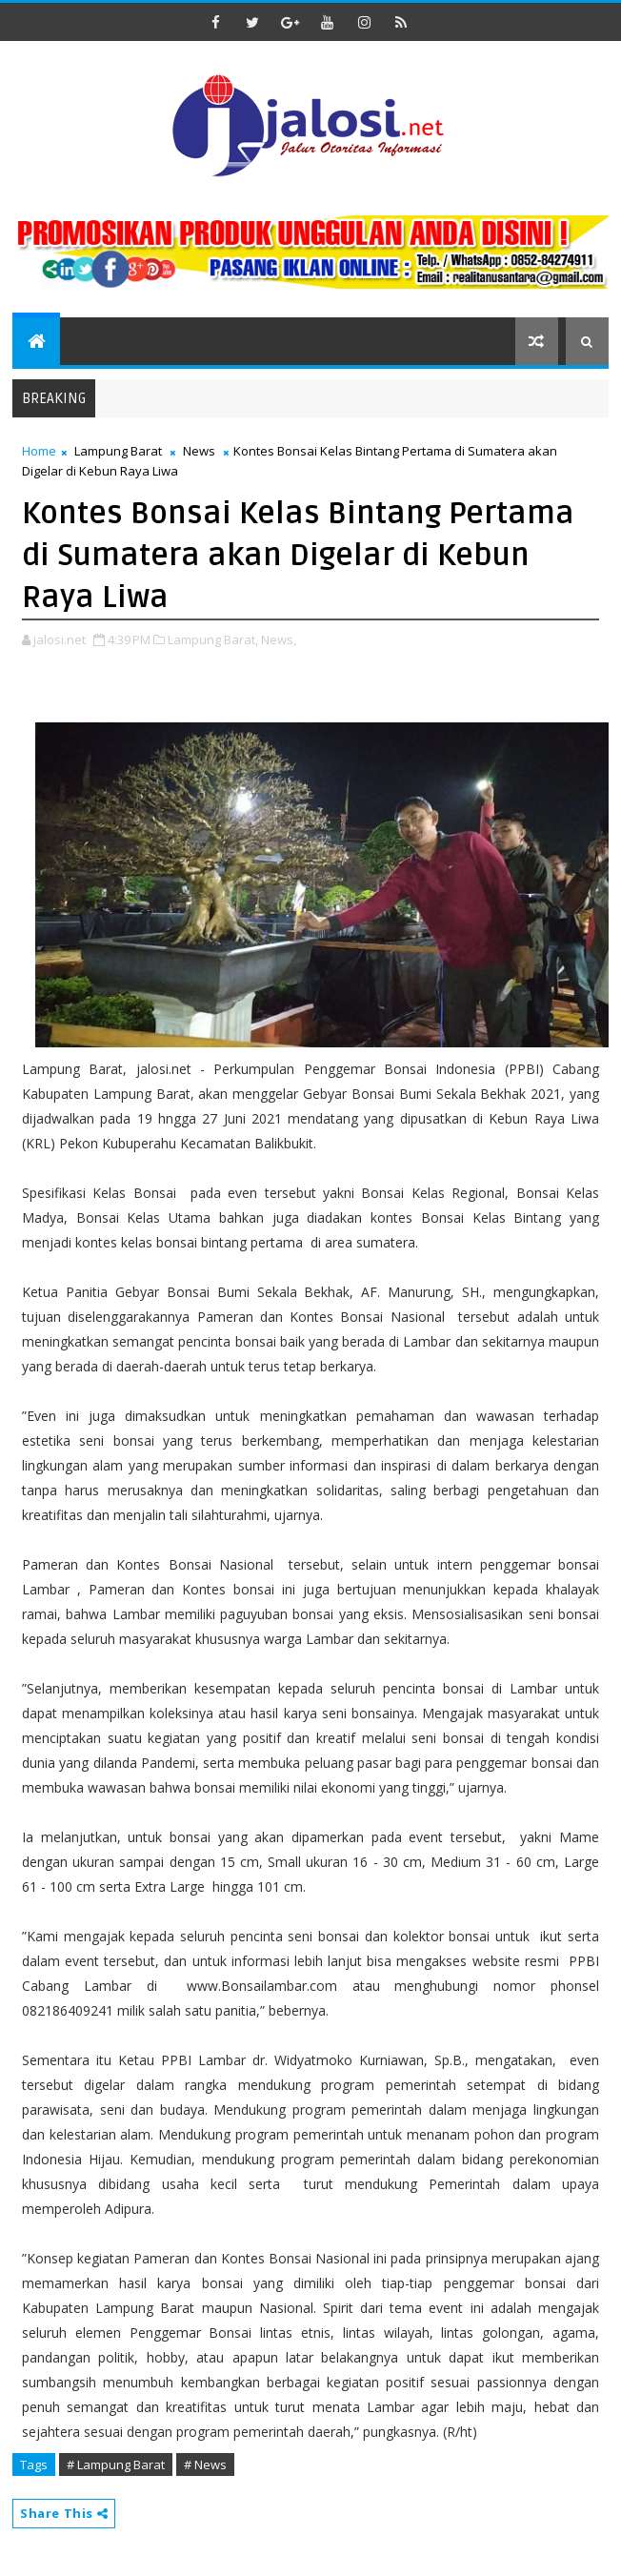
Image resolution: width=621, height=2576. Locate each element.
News (199, 450)
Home (39, 450)
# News (205, 2464)
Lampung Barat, (213, 639)
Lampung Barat (118, 450)
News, (278, 639)
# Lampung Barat (116, 2464)
